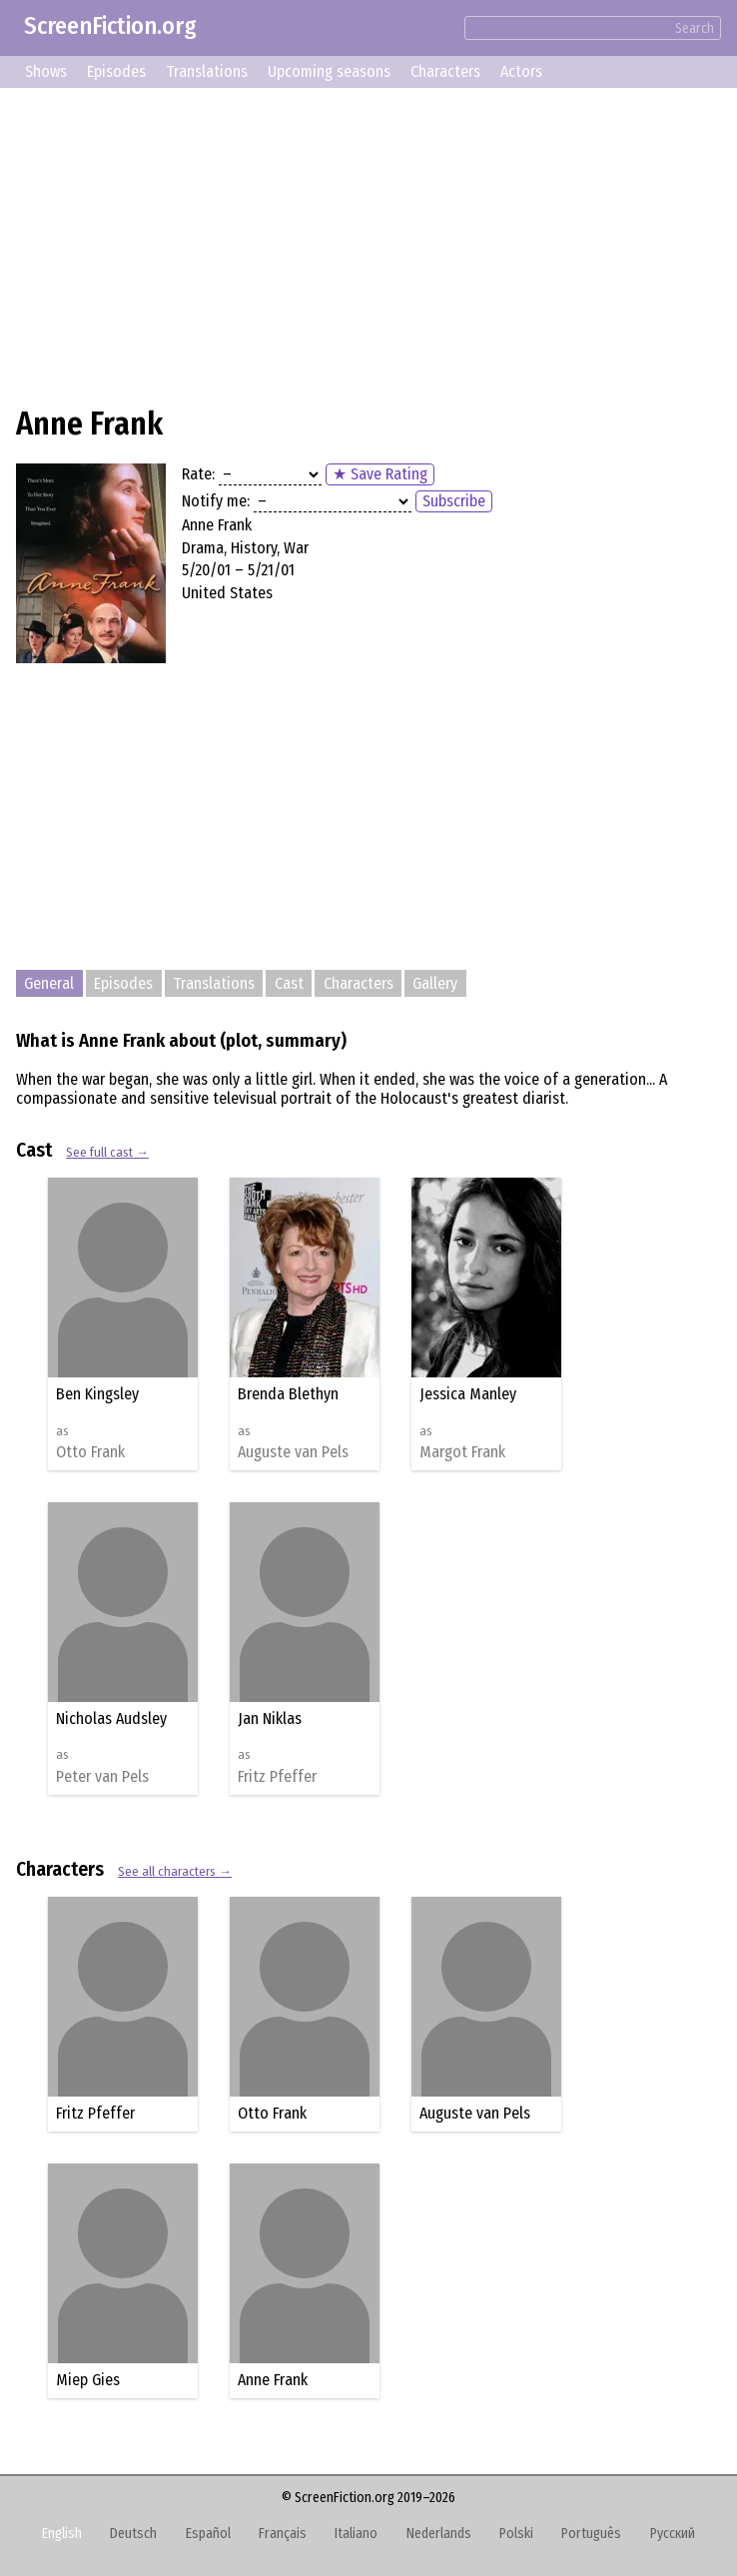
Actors (521, 71)
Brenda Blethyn (288, 1393)
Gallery (434, 983)
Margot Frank (462, 1452)
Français (283, 2533)
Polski (516, 2533)
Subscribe (453, 500)
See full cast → (107, 1152)
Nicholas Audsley (111, 1718)
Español (208, 2533)
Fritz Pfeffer (277, 1777)
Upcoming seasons (329, 71)
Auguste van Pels (293, 1452)
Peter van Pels (102, 1777)
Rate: (198, 473)
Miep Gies (88, 2379)
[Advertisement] (368, 244)
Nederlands (438, 2533)
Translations (207, 71)
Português (591, 2533)
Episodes (116, 71)
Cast (289, 983)
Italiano (356, 2533)
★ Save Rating (380, 473)
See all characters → (175, 1871)
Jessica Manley (467, 1393)
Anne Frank (273, 2379)
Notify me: (216, 500)
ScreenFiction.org (110, 26)
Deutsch (133, 2533)
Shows (46, 71)
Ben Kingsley (97, 1393)
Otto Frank (90, 1452)
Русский (672, 2533)
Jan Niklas (270, 1718)
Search (694, 28)
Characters (445, 71)
